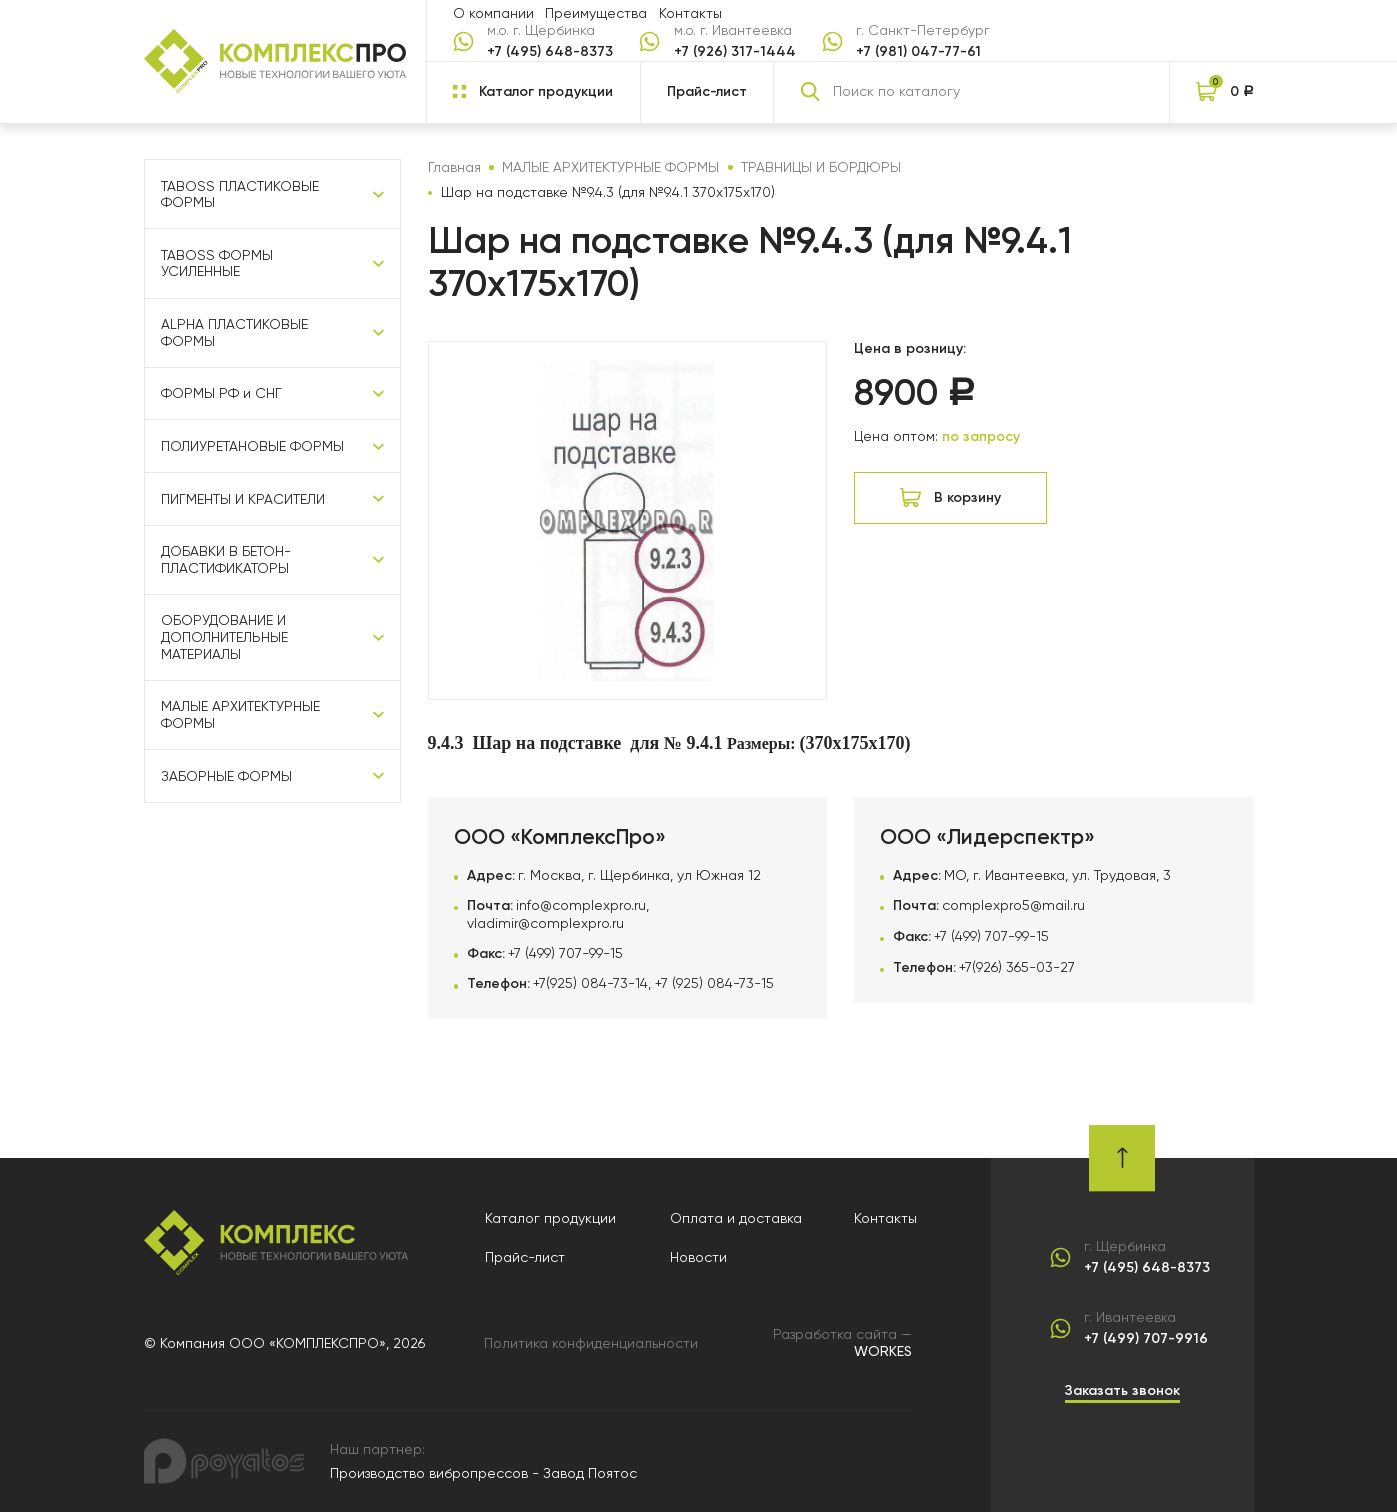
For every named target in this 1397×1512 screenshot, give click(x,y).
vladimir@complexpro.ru (545, 923)
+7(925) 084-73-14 (590, 983)
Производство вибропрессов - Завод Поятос (483, 1473)
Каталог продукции (550, 1218)
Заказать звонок (1122, 1390)
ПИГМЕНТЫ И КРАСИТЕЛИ (243, 499)
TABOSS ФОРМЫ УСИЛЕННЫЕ (217, 263)
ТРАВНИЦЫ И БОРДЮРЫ (821, 167)
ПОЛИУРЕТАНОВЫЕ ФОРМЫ (252, 446)
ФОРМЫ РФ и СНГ (221, 393)
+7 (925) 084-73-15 (714, 983)
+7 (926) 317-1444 (735, 52)
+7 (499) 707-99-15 (565, 953)
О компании (493, 13)
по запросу (981, 436)
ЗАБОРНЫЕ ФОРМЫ (226, 776)
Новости (698, 1257)
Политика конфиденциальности (591, 1343)
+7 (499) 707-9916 (1146, 1339)
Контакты (690, 13)
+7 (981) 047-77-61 (918, 52)
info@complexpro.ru (581, 905)
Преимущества (596, 13)
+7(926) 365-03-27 (1017, 967)
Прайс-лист (707, 91)
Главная (454, 167)
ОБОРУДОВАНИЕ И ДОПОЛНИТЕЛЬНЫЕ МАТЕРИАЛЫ (224, 636)
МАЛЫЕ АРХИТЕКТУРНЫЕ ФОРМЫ (240, 714)
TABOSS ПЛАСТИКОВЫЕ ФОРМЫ (240, 194)
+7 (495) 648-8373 (550, 52)
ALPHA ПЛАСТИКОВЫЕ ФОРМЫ (234, 332)
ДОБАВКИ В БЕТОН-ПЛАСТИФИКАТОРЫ (226, 559)
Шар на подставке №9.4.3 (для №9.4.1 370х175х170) (608, 192)
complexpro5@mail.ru (1013, 905)
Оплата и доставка (736, 1218)
